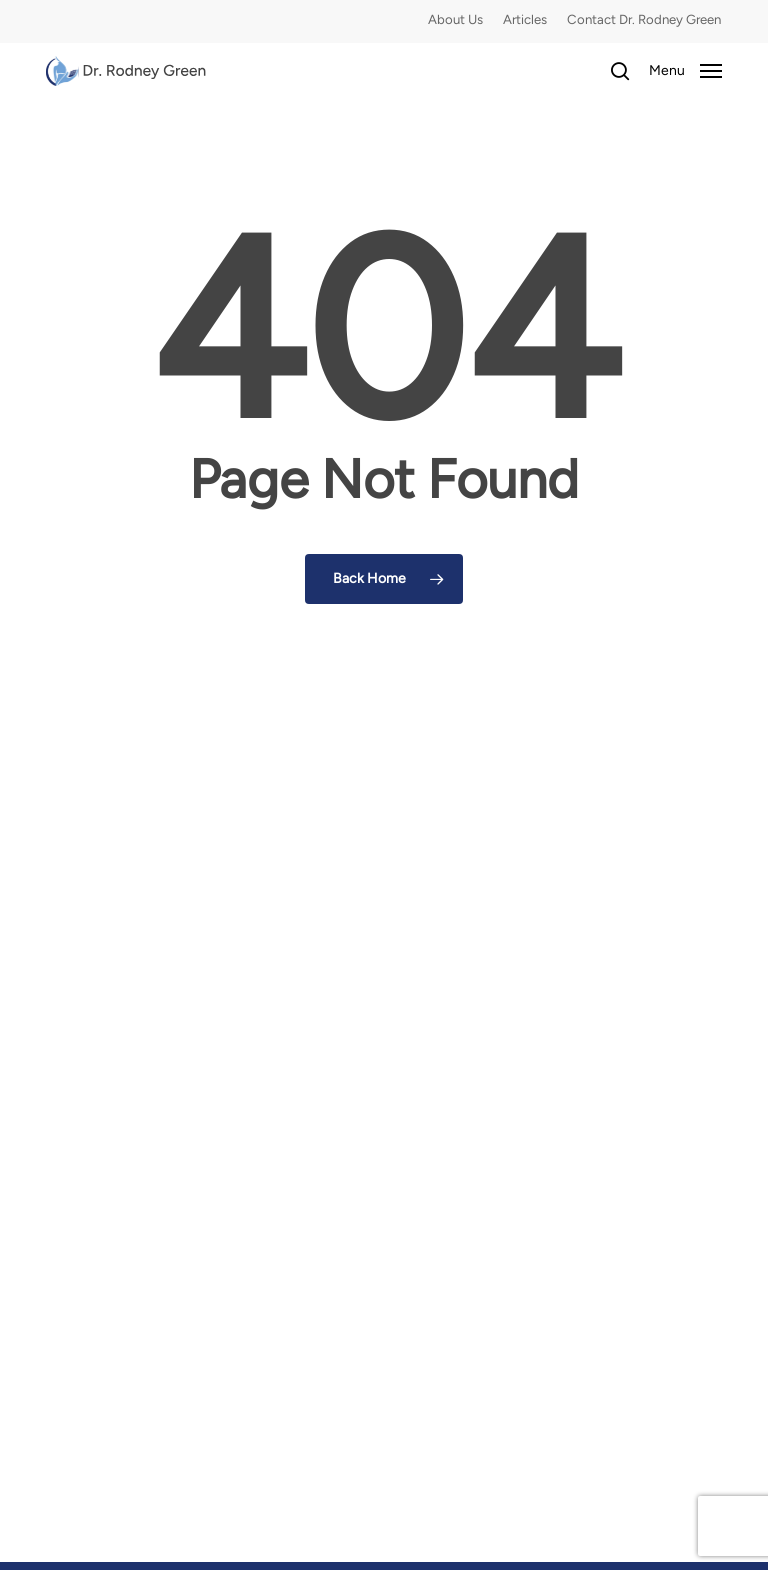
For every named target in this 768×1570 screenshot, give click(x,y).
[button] (685, 70)
